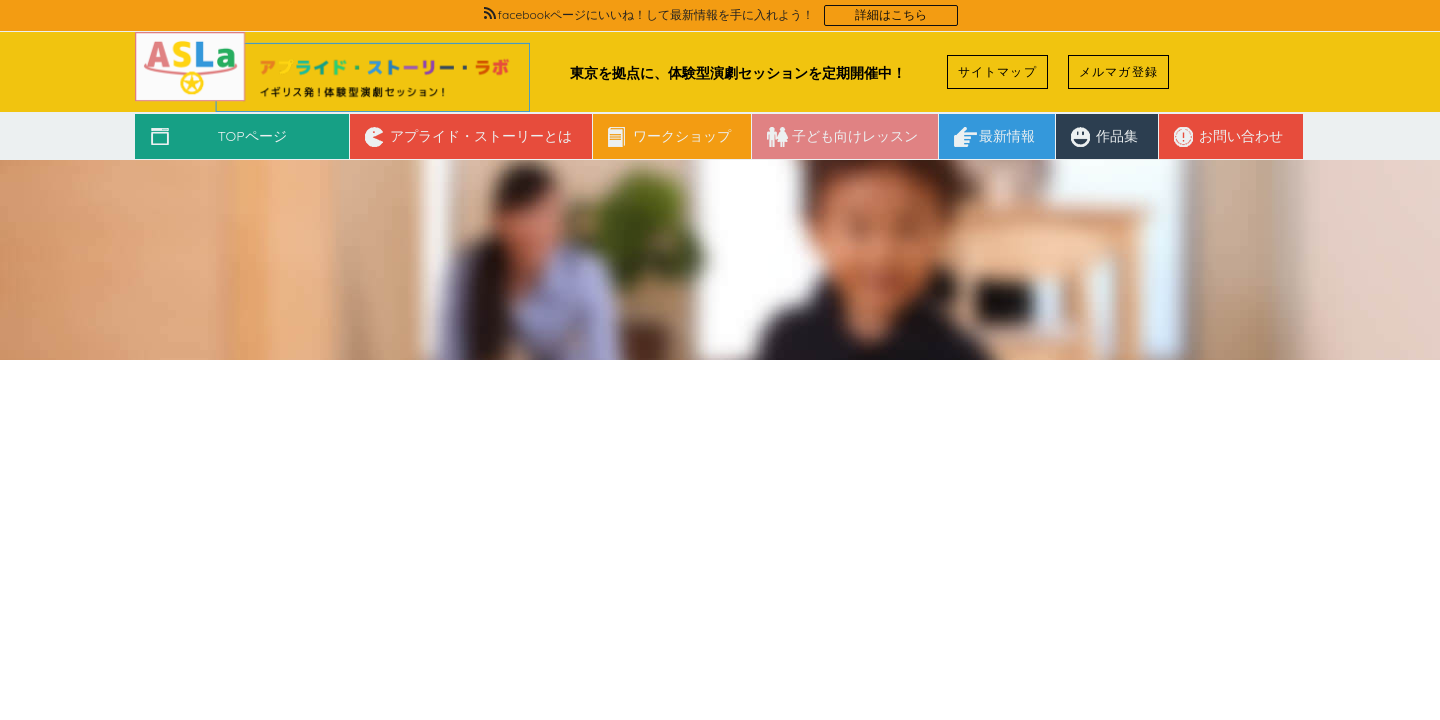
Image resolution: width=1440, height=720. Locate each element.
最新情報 (1007, 136)
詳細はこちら (891, 15)
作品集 (1117, 136)
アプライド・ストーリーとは (481, 136)
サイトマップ (997, 71)
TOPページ (251, 136)
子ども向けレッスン (855, 136)
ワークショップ (682, 136)
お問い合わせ (1241, 136)
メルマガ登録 (1118, 71)
